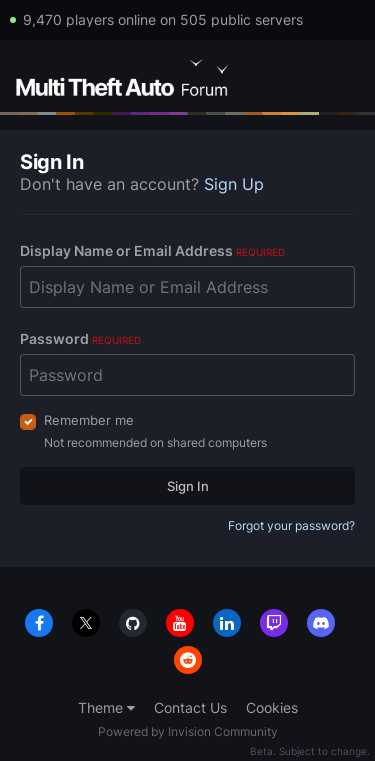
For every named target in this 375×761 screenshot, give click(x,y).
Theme (106, 707)
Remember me (89, 420)
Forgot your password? (291, 525)
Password (80, 338)
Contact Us (190, 707)
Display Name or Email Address (152, 250)
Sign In (188, 486)
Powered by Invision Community (188, 731)
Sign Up (234, 184)
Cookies (272, 707)
